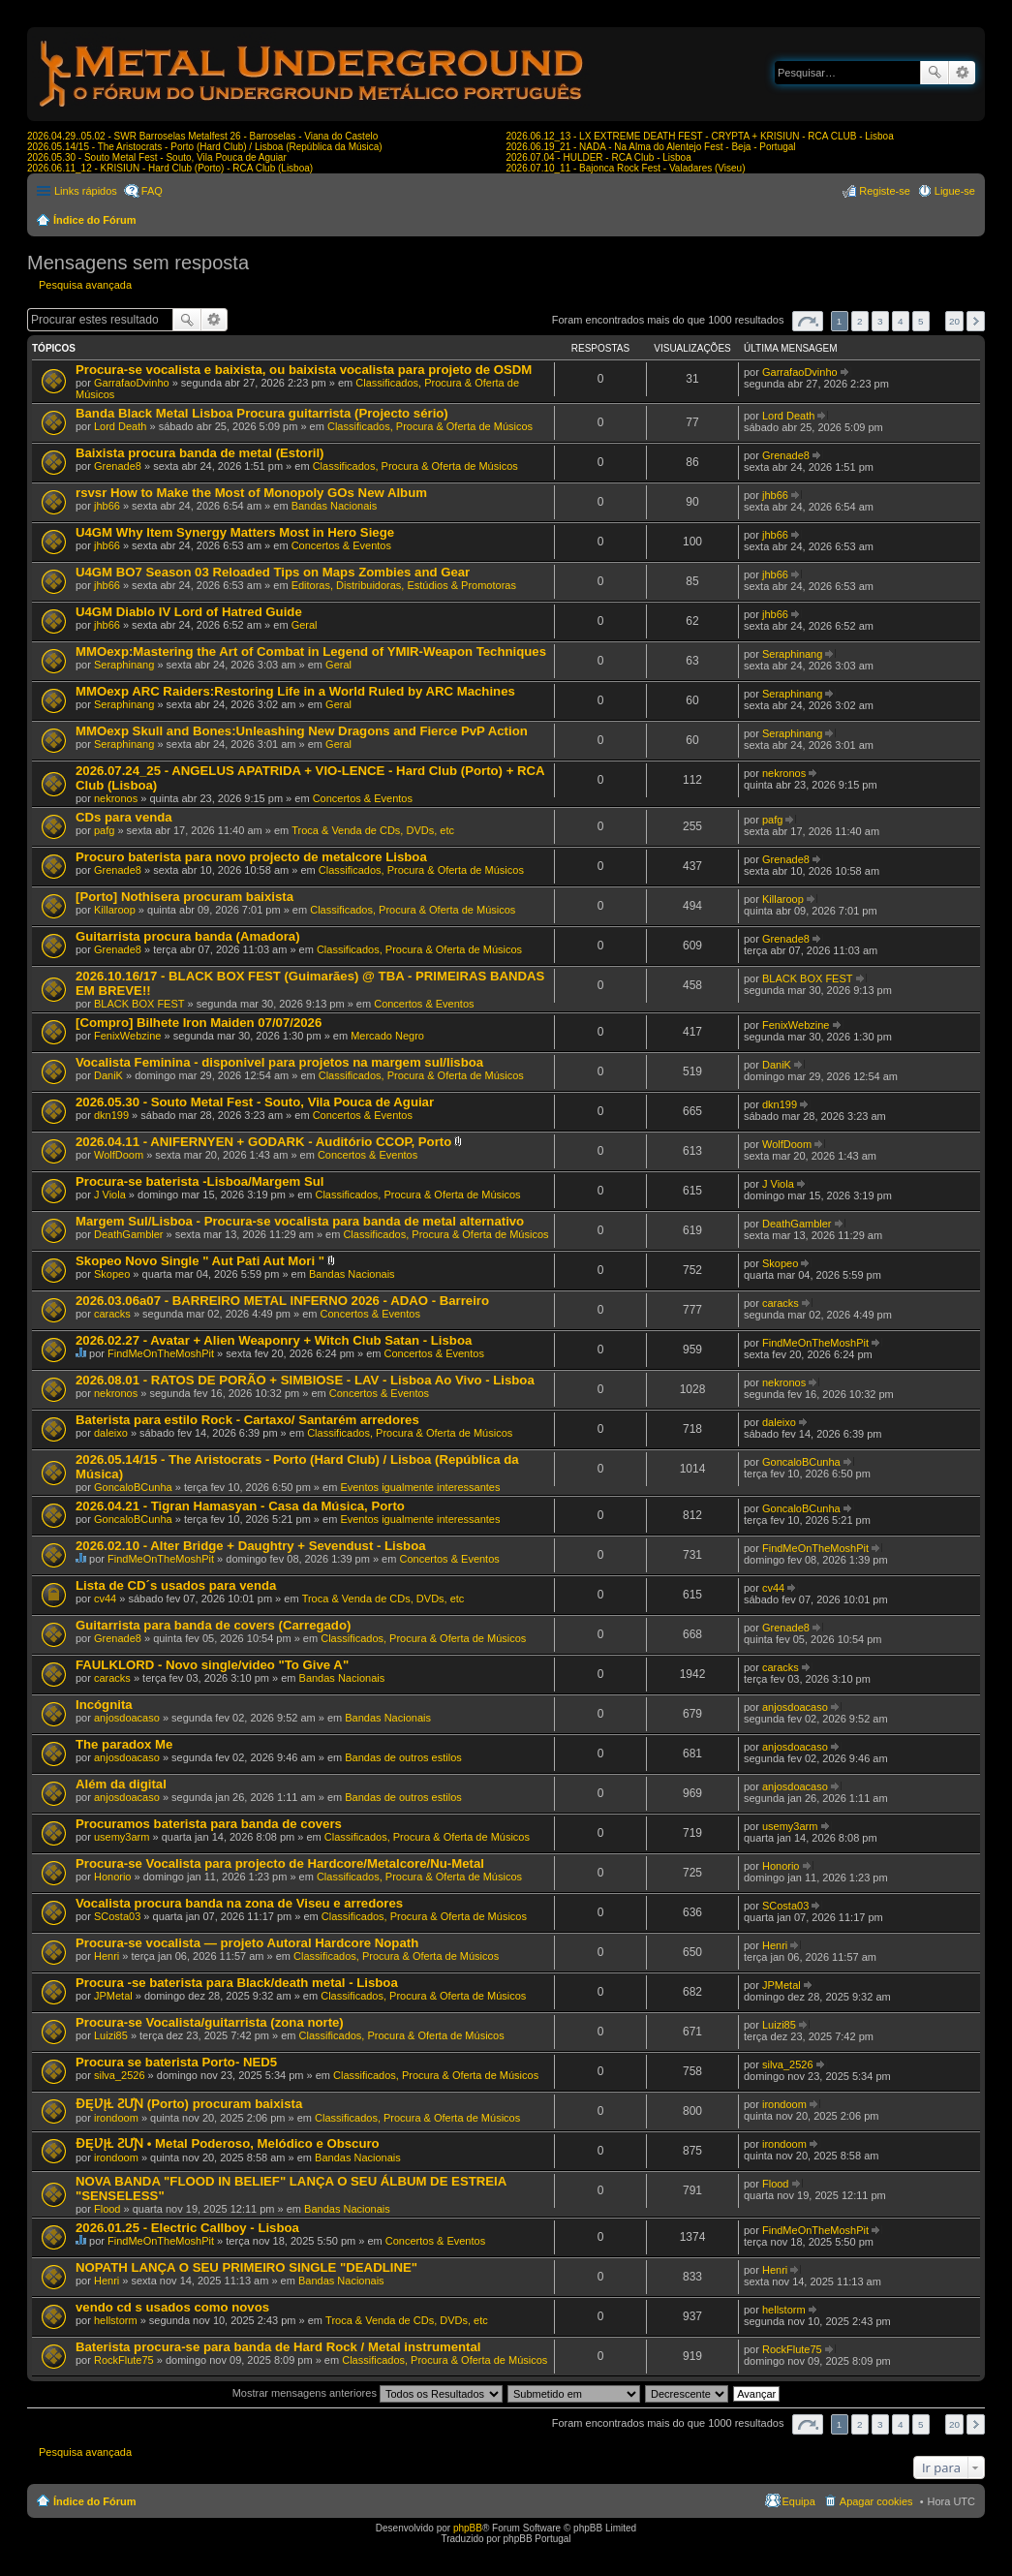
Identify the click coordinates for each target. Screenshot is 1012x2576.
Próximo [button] (975, 321)
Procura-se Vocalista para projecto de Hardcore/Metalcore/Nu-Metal (280, 1863)
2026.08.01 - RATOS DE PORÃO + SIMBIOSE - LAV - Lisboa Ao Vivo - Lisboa (305, 1380)
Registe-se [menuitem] (884, 191)
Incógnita (104, 1704)
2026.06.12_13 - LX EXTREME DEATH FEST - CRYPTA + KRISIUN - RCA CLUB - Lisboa (700, 136)
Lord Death (120, 426)
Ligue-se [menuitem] (955, 191)
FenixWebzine (128, 1035)
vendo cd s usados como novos (172, 2307)
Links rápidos (85, 191)
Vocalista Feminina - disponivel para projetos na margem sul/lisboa (279, 1062)
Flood (107, 2209)
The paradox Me (124, 1744)
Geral (304, 625)
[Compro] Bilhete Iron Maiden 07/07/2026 (199, 1022)
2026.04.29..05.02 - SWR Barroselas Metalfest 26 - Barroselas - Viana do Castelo (202, 136)
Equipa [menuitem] (798, 2501)
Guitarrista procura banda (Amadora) (188, 936)
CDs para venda (124, 817)
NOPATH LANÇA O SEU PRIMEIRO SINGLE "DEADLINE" (246, 2267)
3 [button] (880, 321)
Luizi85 (111, 2035)
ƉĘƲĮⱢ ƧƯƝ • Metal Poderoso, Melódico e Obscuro (228, 2143)
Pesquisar (934, 72)
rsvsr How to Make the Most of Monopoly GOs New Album (251, 492)
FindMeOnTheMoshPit (160, 1353)
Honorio (113, 1876)
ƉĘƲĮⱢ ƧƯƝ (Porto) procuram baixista (189, 2103)
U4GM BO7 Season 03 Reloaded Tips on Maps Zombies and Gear (273, 572)
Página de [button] (807, 321)
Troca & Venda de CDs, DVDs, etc (372, 830)
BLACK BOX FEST (139, 1003)
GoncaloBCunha (133, 1487)
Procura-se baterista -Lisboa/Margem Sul (200, 1181)
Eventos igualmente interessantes (420, 1487)
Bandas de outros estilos (403, 1757)
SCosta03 (117, 1916)
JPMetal (113, 1996)
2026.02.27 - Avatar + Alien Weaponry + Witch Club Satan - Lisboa (274, 1340)
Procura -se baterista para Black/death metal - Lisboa (237, 1982)
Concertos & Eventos (341, 545)
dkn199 (111, 1115)
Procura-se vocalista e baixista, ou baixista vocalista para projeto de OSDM (304, 369)
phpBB (467, 2528)
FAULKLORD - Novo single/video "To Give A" (212, 1665)
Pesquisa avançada (962, 72)
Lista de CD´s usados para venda (176, 1585)
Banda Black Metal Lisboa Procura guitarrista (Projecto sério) (262, 413)
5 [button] (921, 321)
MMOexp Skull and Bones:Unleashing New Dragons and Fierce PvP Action (302, 731)
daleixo (111, 1433)
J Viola (110, 1194)
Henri (106, 1956)
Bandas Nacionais (334, 506)
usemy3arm (121, 1837)
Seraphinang (124, 664)
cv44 (105, 1598)
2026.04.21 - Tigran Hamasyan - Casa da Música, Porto (240, 1506)
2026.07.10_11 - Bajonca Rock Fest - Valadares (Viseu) (626, 168)
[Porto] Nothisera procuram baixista (184, 896)
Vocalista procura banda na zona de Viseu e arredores (239, 1903)
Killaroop (115, 910)
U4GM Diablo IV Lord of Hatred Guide (189, 612)
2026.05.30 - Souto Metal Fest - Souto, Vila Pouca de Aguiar (157, 157)
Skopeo (112, 1274)
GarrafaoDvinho (131, 382)
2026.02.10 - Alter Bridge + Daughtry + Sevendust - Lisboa (251, 1545)
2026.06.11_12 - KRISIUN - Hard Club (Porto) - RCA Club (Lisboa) (170, 168)
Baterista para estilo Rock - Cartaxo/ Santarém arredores (247, 1419)
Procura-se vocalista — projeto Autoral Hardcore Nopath (247, 1943)
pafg (104, 830)
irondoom (116, 2118)
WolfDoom (118, 1155)
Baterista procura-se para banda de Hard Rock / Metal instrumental (278, 2347)
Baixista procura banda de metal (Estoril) (200, 453)
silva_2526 (119, 2075)
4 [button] (901, 321)
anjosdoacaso (127, 1717)
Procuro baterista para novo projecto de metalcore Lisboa (251, 857)
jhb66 (107, 506)
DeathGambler (129, 1234)
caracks (112, 1313)
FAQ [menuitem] (152, 191)
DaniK (108, 1075)
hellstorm (116, 2320)
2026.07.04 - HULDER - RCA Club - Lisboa (598, 157)
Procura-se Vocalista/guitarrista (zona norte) (210, 2022)
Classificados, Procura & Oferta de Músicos (430, 426)
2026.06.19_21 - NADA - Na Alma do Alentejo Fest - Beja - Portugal (651, 146)
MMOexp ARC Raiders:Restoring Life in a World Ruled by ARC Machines (295, 691)
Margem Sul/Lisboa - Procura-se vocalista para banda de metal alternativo (300, 1221)
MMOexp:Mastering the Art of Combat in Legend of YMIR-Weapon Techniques (311, 651)
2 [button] (860, 321)
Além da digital (121, 1784)
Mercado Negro (387, 1035)
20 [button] (954, 321)
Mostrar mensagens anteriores (367, 2393)
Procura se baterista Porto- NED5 (176, 2062)
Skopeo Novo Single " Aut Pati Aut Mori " (200, 1261)
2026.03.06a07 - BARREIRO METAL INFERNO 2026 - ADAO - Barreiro (282, 1300)
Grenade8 (117, 466)
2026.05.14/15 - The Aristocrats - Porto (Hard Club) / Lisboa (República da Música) (205, 146)
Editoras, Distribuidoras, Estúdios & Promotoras (403, 585)
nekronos (116, 798)
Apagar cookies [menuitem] (876, 2501)
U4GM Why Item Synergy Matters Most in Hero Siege (235, 532)
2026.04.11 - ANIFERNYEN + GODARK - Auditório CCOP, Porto (263, 1141)
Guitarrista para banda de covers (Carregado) (213, 1625)
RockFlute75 (124, 2360)
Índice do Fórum (95, 220)
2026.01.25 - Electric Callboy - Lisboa (187, 2227)
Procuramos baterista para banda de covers (209, 1823)
